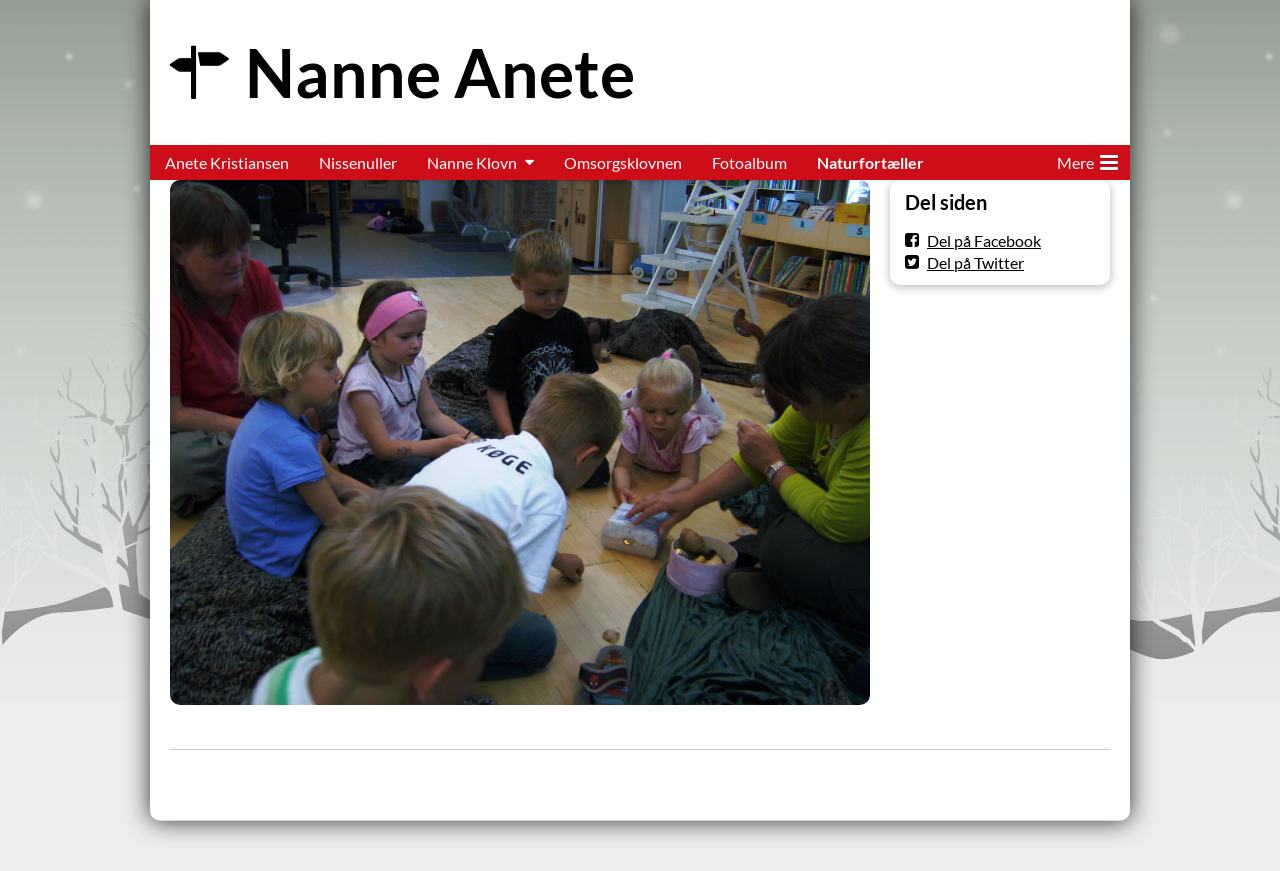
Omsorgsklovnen (623, 162)
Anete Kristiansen (227, 162)
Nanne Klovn (472, 162)
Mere (1087, 159)
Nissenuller (358, 162)
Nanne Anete (440, 72)
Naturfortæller (870, 162)
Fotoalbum (749, 162)
